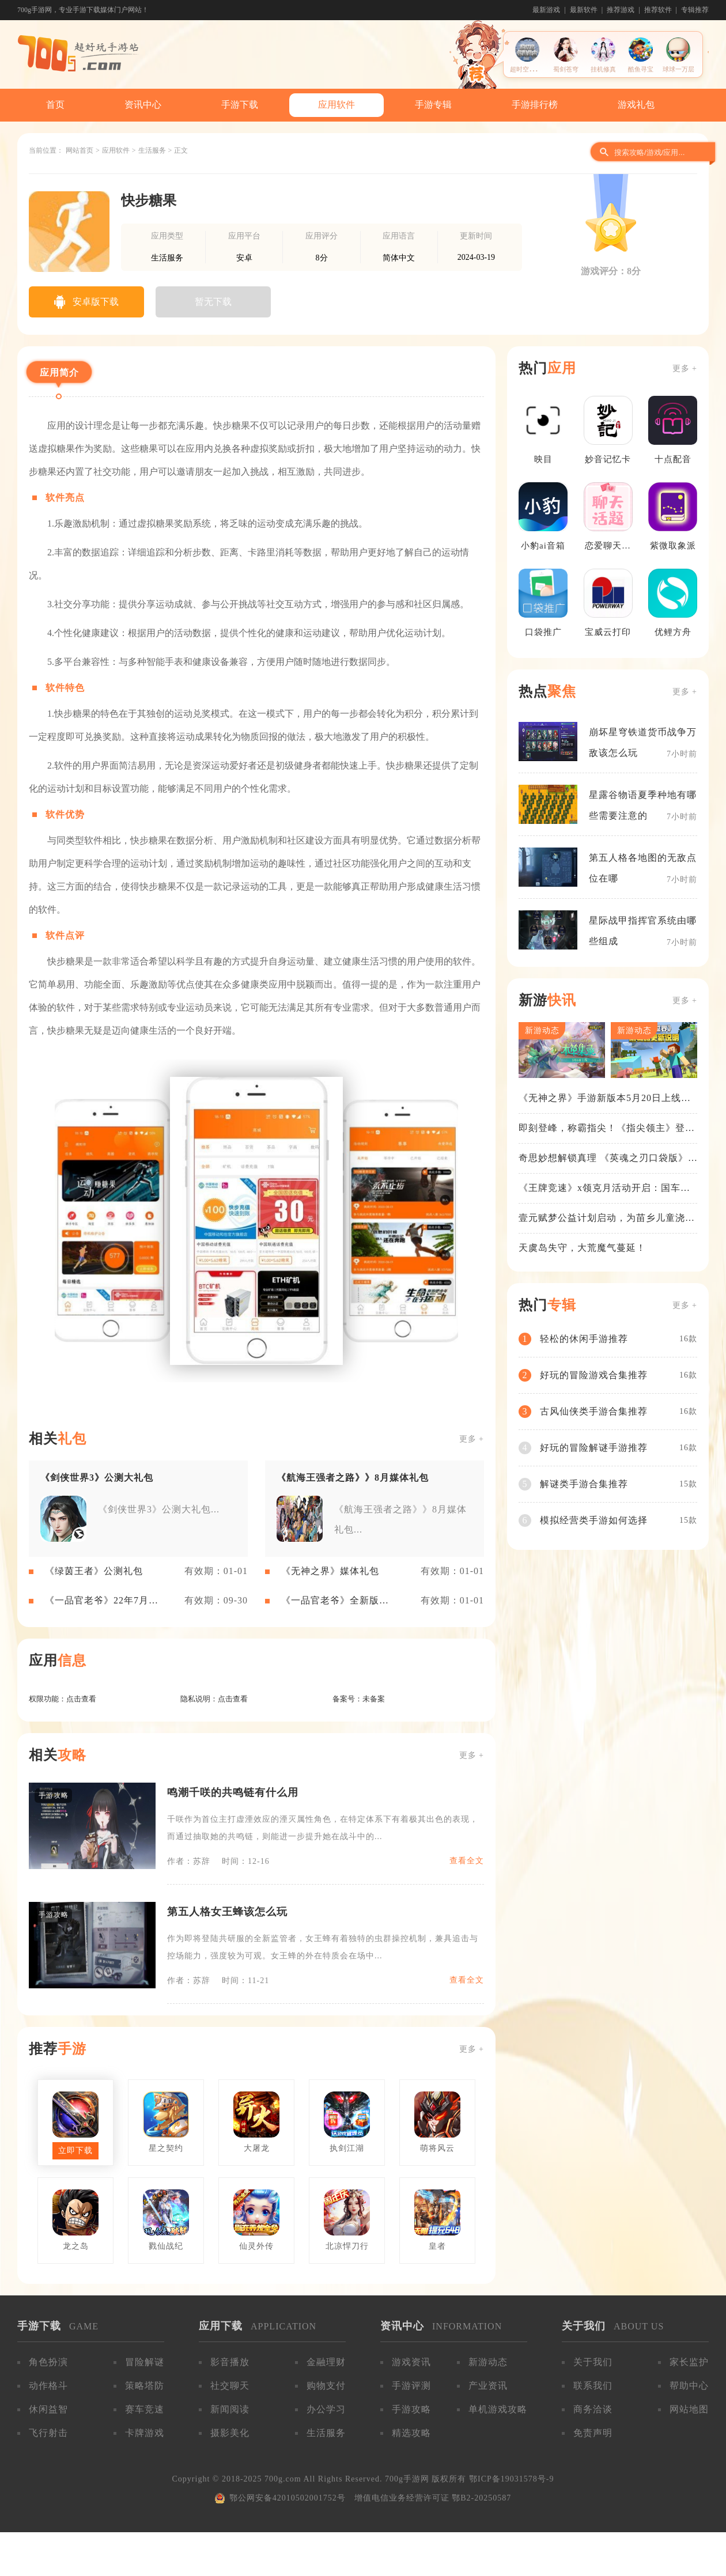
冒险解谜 (144, 2362)
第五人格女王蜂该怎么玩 (227, 1911)
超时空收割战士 (532, 69)
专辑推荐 (695, 10)
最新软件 (584, 10)
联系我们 (592, 2385)
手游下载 (239, 104)
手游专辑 (433, 104)
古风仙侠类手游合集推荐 (594, 1411)
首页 (55, 104)
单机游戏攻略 (497, 2409)
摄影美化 (229, 2433)
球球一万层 (678, 69)
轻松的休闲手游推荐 (584, 1339)
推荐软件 (658, 10)
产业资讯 (488, 2385)
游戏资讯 (411, 2362)
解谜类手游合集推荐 (584, 1484)
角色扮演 (48, 2362)
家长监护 (689, 2362)
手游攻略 (411, 2409)
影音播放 (229, 2362)
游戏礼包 (636, 104)
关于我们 (592, 2362)
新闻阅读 (229, 2409)
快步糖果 (148, 200)
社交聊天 (229, 2385)
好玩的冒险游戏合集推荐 (594, 1375)
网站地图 (689, 2409)
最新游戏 (546, 10)
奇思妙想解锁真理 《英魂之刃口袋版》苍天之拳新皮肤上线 (603, 1158)
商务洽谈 (592, 2409)
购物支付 (326, 2385)
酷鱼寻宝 (640, 69)
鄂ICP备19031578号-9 (511, 2479)
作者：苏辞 (188, 1861)
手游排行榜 (535, 104)
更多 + (471, 1439)
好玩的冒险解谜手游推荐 (594, 1447)
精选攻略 (411, 2433)
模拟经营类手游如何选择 (594, 1520)
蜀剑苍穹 (565, 69)
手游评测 (411, 2385)
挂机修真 (603, 69)
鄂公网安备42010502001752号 (287, 2498)
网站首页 (79, 150)
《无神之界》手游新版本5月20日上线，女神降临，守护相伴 (605, 1098)
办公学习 (326, 2409)
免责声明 (592, 2433)
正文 (181, 150)
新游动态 (488, 2362)
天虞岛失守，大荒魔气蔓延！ (582, 1248)
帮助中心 (689, 2385)
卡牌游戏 (144, 2433)
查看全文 (466, 1860)
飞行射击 (48, 2433)
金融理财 (326, 2362)
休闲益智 (48, 2409)
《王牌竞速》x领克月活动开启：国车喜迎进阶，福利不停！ (604, 1188)
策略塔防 (144, 2385)
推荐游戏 (620, 10)
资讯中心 (142, 104)
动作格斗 (48, 2385)
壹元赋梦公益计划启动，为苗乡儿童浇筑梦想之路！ (607, 1218)
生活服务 (152, 150)
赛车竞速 (144, 2409)
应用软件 (336, 104)
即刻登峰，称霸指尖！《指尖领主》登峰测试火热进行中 (607, 1128)
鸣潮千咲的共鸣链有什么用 (232, 1792)
